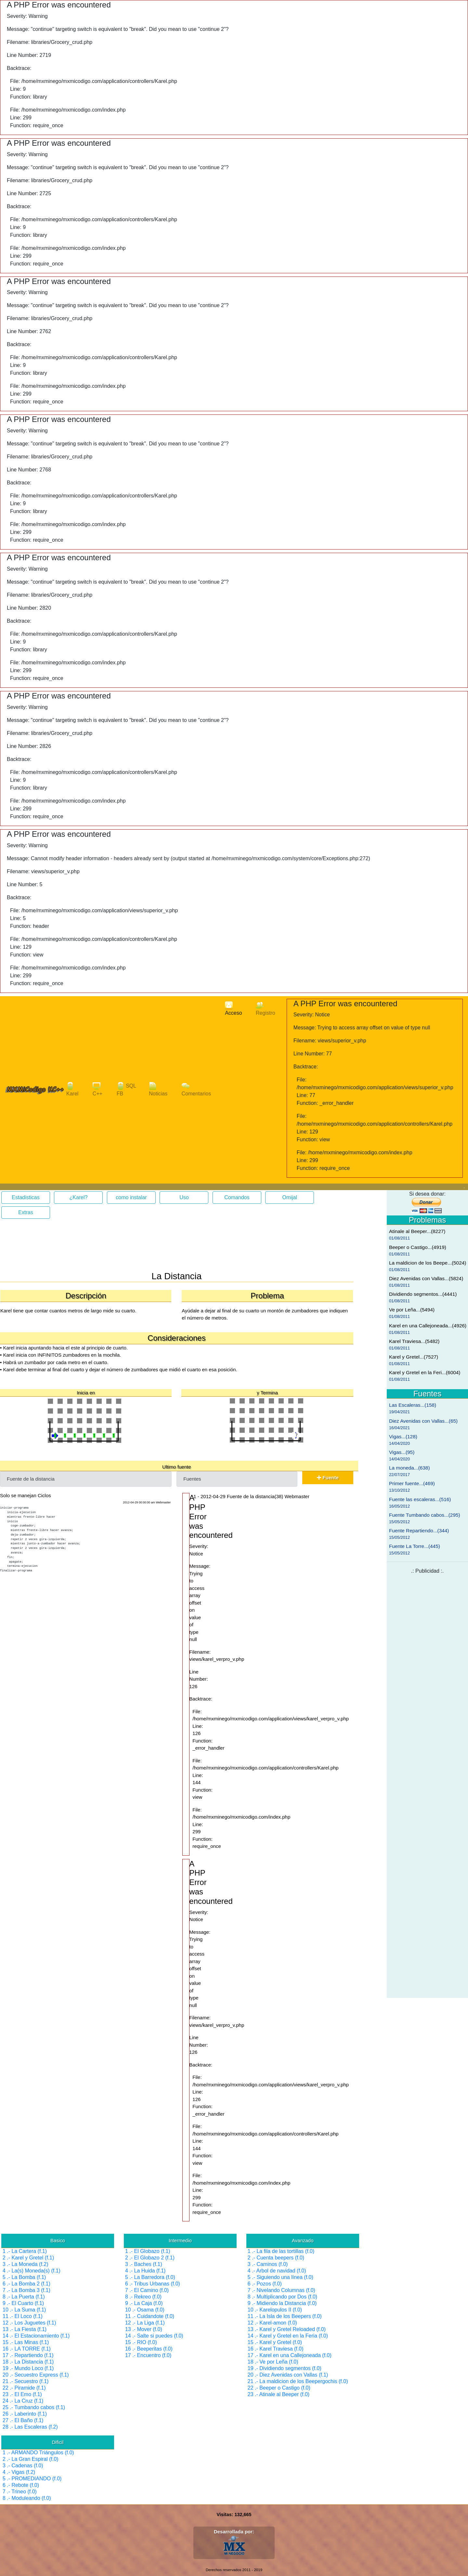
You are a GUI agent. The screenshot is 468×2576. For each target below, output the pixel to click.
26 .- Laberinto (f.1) (25, 2414)
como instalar (131, 1197)
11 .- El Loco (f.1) (23, 2316)
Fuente (327, 1477)
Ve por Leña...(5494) (412, 1309)
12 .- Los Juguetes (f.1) (29, 2322)
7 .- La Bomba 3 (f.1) (26, 2290)
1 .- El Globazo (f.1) (147, 2251)
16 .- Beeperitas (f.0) (149, 2349)
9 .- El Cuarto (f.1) (23, 2303)
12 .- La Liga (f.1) (145, 2322)
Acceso (233, 1008)
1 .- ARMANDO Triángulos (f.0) (38, 2452)
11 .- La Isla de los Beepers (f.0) (285, 2316)
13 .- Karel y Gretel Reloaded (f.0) (287, 2329)
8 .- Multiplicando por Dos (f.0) (282, 2296)
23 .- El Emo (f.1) (22, 2394)
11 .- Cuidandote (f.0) (149, 2316)
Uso (183, 1197)
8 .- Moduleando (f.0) (27, 2498)
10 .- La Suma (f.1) (24, 2309)
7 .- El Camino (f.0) (147, 2290)
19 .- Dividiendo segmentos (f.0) (284, 2368)
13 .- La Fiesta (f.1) (24, 2329)
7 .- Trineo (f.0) (20, 2491)
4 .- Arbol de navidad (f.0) (277, 2270)
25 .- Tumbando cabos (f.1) (34, 2407)
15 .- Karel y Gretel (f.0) (275, 2342)
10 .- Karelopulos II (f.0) (275, 2309)
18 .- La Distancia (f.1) (28, 2362)
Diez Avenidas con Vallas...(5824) (426, 1278)
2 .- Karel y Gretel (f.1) (28, 2257)
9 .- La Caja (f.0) (144, 2303)
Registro (265, 1008)
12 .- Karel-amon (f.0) (272, 2322)
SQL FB (126, 1089)
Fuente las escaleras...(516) (420, 1499)
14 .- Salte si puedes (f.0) (154, 2336)
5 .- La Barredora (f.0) (150, 2277)
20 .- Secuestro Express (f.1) (36, 2375)
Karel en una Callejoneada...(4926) (427, 1325)
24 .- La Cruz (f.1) (23, 2401)
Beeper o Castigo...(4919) (417, 1247)
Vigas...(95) (401, 1452)
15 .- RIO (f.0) (141, 2342)
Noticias (158, 1089)
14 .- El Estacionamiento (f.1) (36, 2336)
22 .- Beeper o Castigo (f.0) (279, 2388)
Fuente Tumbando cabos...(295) (424, 1515)
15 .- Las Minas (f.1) (26, 2342)
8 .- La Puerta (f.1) (24, 2296)
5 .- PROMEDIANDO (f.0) (32, 2478)
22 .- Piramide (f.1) (24, 2388)
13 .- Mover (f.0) (143, 2329)
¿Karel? (78, 1197)
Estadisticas (25, 1197)
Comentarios (196, 1089)
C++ (97, 1089)
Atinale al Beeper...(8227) (417, 1231)
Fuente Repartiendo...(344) (419, 1530)
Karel (72, 1089)
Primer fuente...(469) (412, 1483)
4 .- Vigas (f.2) (19, 2472)
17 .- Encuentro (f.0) (148, 2355)
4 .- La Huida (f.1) (145, 2270)
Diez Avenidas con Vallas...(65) (423, 1421)
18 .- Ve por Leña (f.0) (273, 2362)
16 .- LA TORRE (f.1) (27, 2349)
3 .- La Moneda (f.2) (25, 2264)
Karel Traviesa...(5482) (414, 1341)
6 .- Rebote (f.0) (21, 2485)
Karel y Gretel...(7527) (413, 1357)
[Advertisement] (52, 1256)
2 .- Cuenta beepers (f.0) (276, 2257)
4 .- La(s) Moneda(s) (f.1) (31, 2270)
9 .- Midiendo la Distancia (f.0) (282, 2303)
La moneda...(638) (409, 1468)
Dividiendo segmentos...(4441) (423, 1294)
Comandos (236, 1197)
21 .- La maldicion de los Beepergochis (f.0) (298, 2381)
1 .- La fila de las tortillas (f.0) (281, 2251)
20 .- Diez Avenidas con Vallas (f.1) (288, 2375)
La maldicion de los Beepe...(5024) (427, 1263)
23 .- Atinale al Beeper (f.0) (278, 2394)
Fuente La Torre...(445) (414, 1546)
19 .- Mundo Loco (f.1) (28, 2368)
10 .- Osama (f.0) (144, 2309)
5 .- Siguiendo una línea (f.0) (280, 2277)
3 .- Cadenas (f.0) (23, 2465)
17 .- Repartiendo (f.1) (28, 2355)
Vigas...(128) (403, 1436)
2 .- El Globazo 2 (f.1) (150, 2257)
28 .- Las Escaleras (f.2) (30, 2427)
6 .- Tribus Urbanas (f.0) (152, 2283)
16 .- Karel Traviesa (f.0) (276, 2349)
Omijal (289, 1197)
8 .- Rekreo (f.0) (143, 2296)
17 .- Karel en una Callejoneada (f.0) (290, 2355)
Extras (25, 1212)
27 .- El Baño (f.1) (23, 2420)
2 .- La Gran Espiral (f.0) (30, 2459)
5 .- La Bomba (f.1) (24, 2277)
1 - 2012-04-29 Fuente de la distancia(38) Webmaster (251, 1496)
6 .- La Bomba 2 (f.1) (26, 2283)
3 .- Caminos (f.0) (268, 2264)
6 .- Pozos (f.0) (265, 2283)
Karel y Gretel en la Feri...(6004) (424, 1372)
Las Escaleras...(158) (412, 1405)
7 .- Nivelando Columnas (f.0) (281, 2290)
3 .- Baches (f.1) (143, 2264)
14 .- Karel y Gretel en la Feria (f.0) (288, 2336)
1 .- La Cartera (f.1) (25, 2251)
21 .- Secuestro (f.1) (25, 2381)
